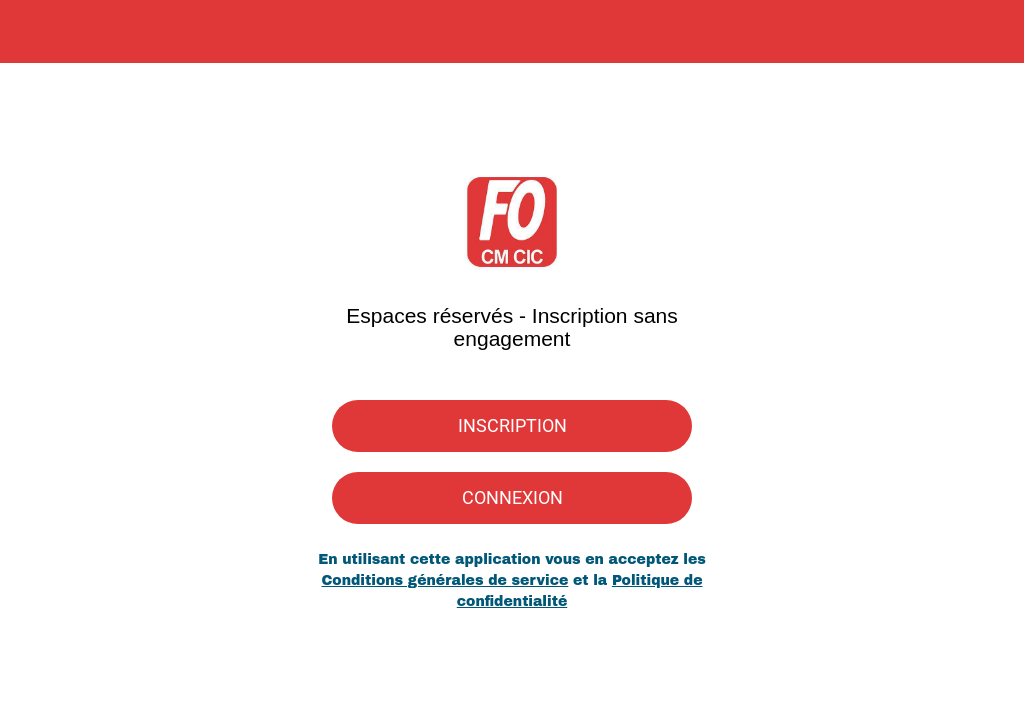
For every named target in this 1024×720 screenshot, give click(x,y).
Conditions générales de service (444, 580)
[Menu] (32, 32)
